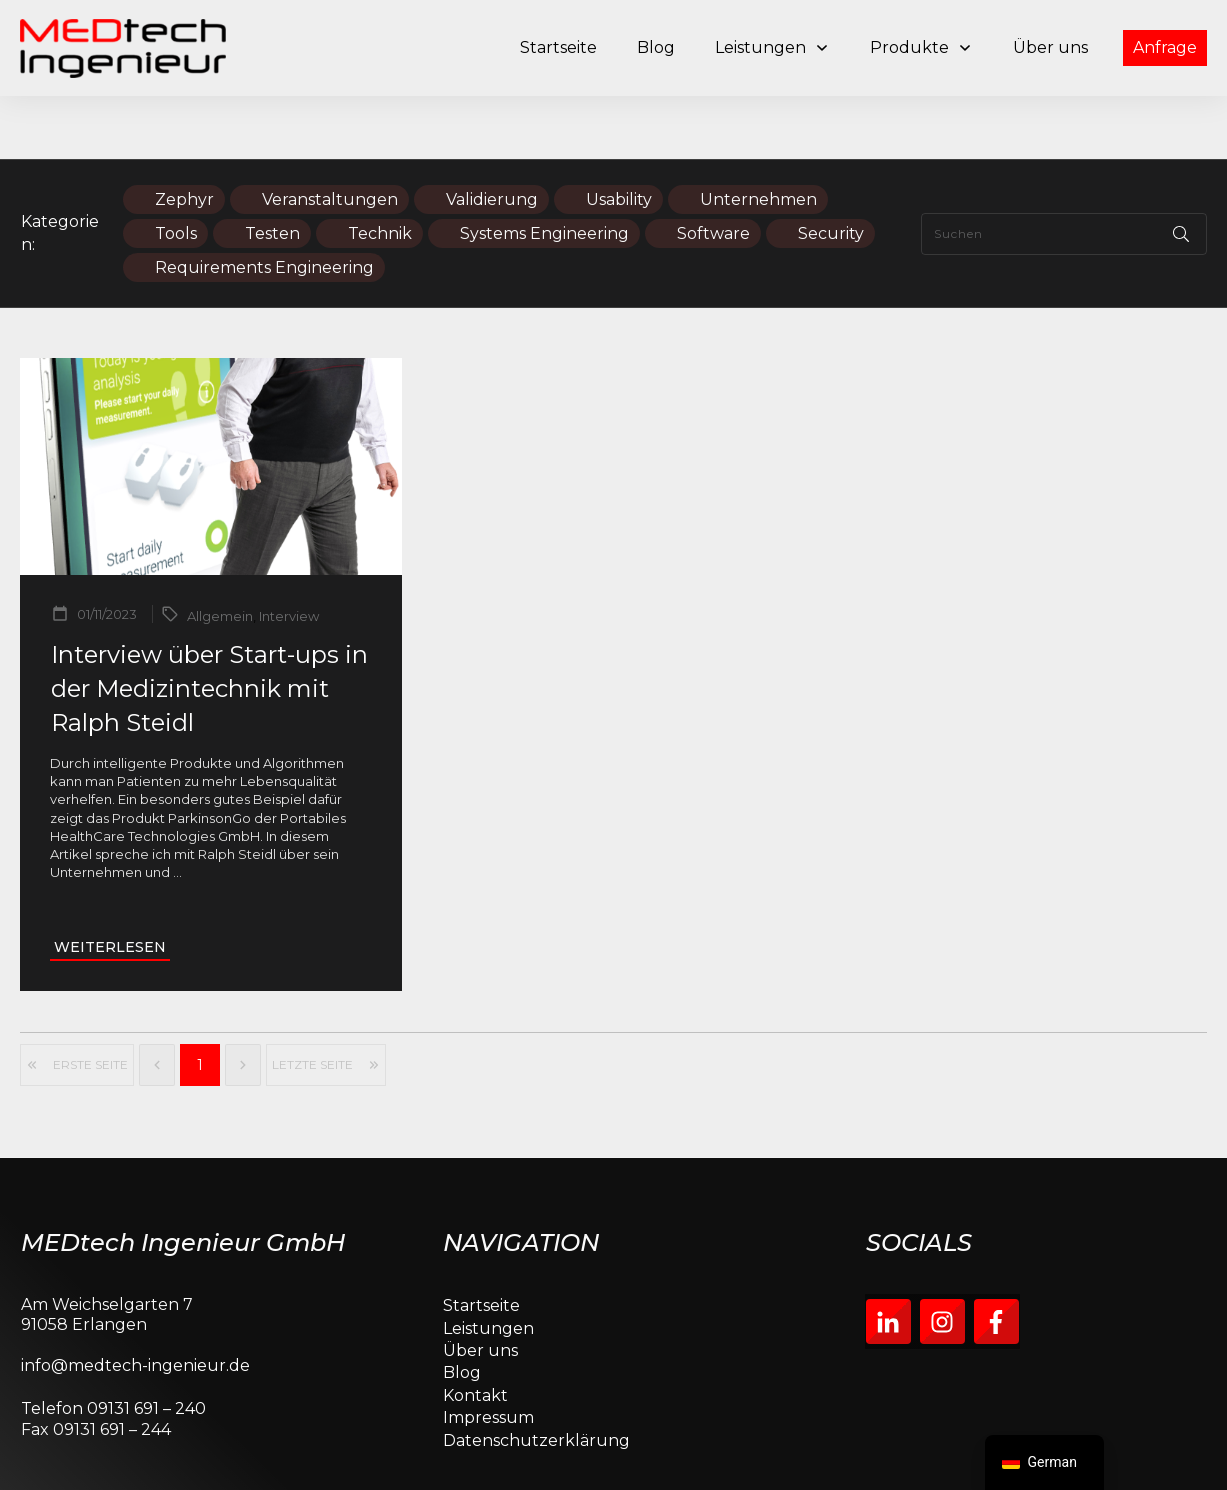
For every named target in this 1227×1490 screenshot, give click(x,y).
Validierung (492, 136)
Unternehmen (758, 136)
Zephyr (184, 136)
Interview (289, 554)
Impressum (488, 1354)
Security (831, 170)
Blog (462, 1310)
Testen (272, 170)
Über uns (480, 1287)
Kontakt (475, 1332)
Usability (619, 136)
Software (713, 170)
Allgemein (220, 554)
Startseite (481, 1242)
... (177, 809)
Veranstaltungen (330, 136)
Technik (380, 170)
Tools (176, 170)
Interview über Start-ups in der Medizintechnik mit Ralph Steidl (209, 626)
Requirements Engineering (264, 204)
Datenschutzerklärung (536, 1377)
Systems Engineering (544, 170)
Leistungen (488, 1265)
